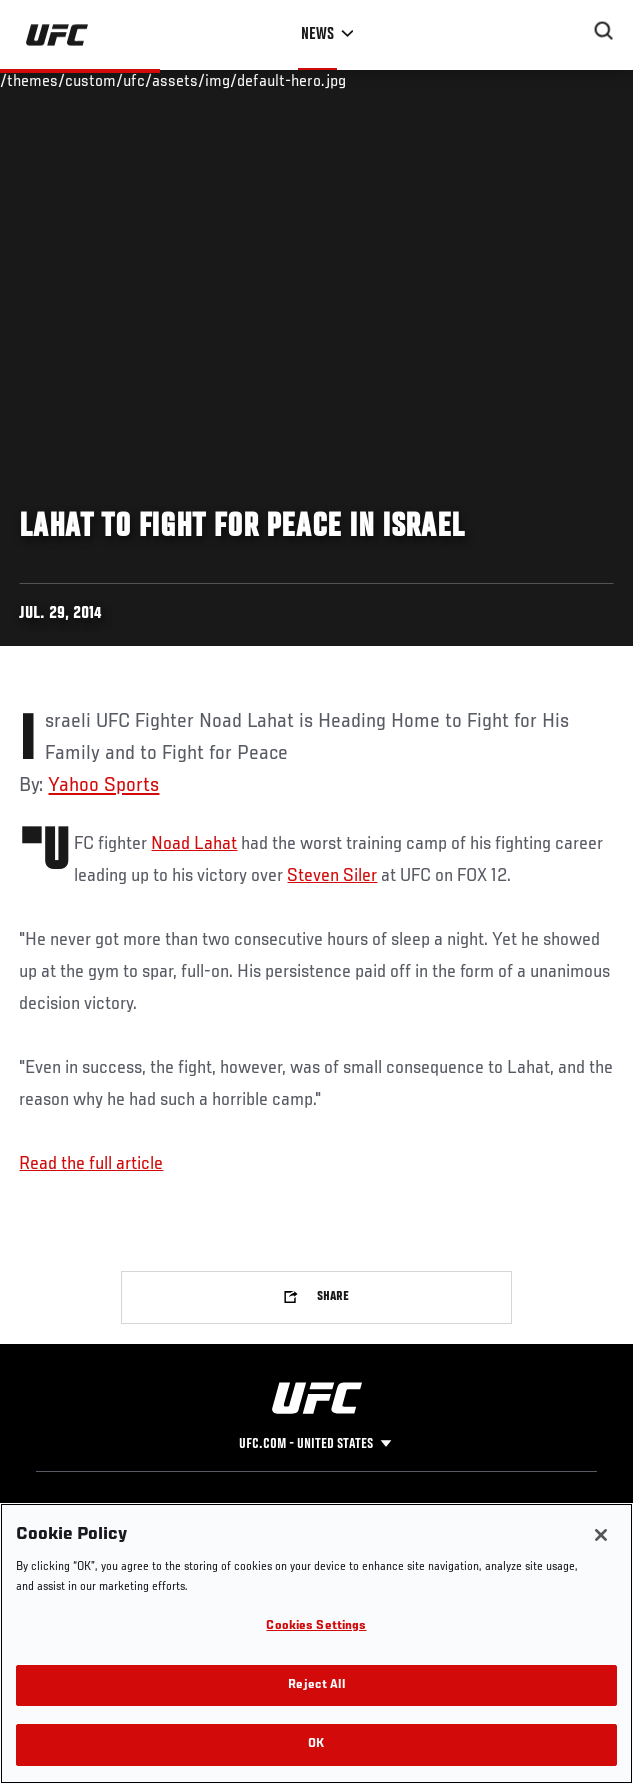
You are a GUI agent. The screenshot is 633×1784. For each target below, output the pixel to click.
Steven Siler (332, 876)
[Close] (601, 1535)
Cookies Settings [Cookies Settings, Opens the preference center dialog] (316, 1626)
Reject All (316, 1685)
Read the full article (91, 1164)
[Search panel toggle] (604, 31)
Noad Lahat (194, 844)
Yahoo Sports (103, 786)
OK (316, 1744)
